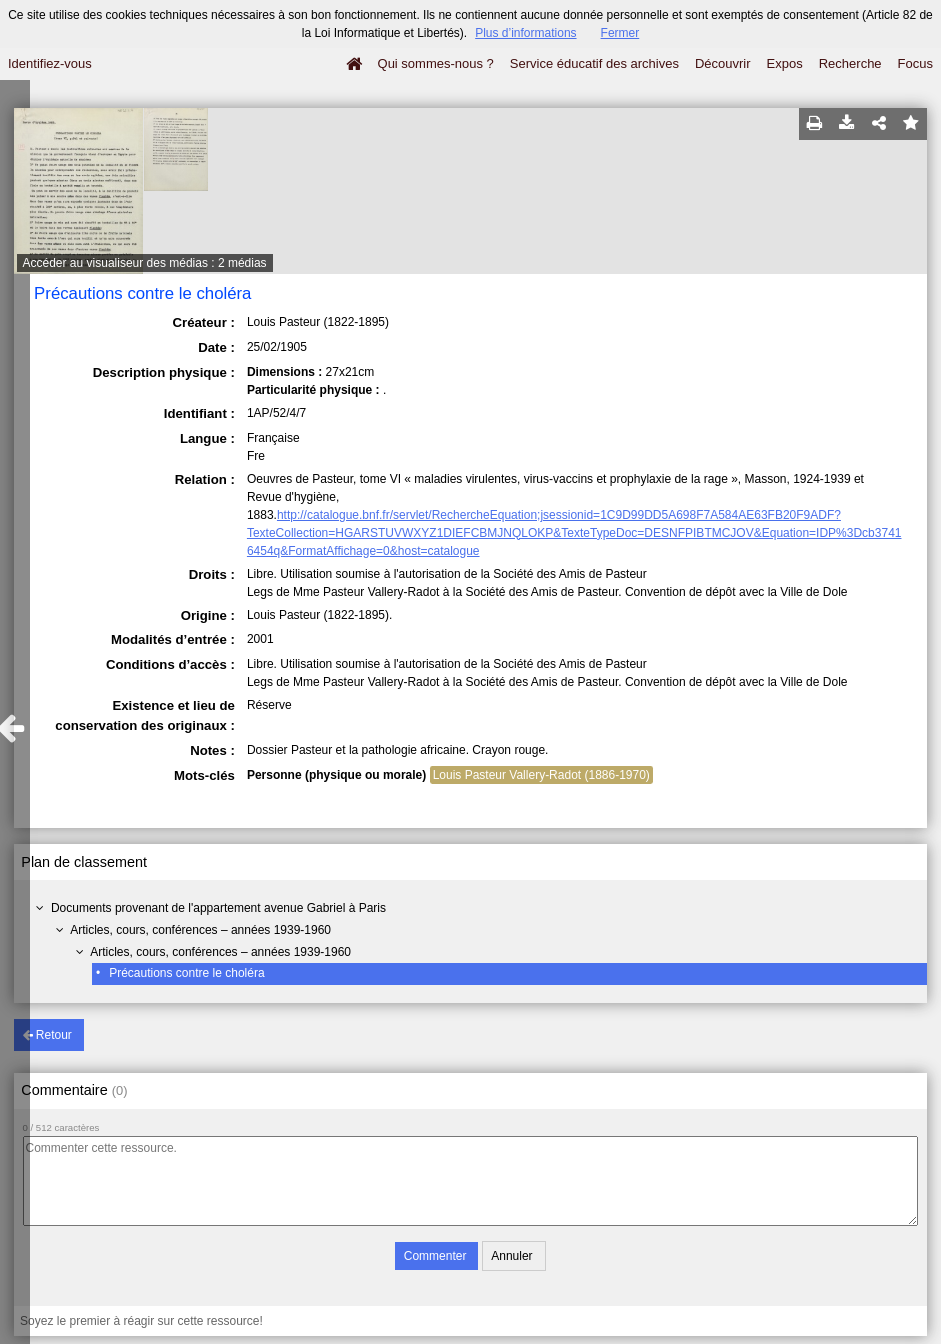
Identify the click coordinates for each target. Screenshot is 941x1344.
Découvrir (723, 63)
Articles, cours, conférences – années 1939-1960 (200, 930)
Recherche (850, 63)
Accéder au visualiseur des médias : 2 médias (145, 263)
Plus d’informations (525, 33)
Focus (915, 63)
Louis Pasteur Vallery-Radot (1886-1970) (541, 775)
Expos (785, 63)
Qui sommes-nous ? (436, 63)
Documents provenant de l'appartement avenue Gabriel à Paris (218, 908)
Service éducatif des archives (594, 63)
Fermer (620, 33)
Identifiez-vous (50, 63)
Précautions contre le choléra (186, 973)
